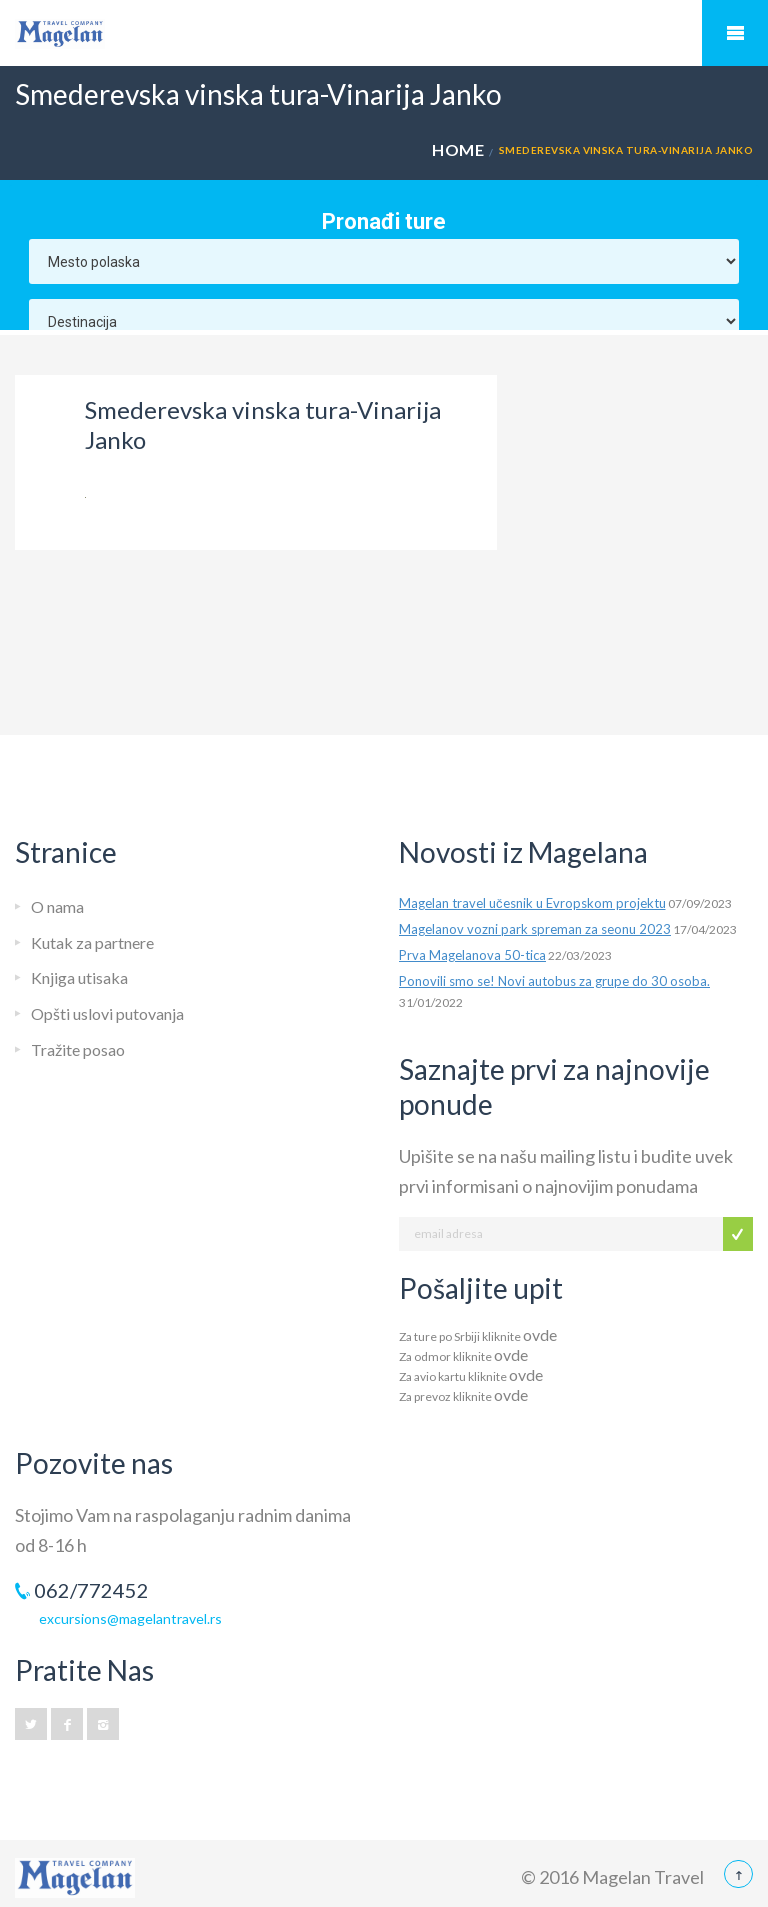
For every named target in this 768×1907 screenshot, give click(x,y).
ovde (540, 1334)
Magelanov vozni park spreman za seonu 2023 (535, 929)
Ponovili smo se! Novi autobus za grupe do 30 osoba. (554, 981)
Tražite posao (78, 1049)
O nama (57, 906)
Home (458, 149)
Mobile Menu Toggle (735, 33)
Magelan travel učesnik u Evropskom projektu (532, 903)
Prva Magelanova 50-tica (472, 955)
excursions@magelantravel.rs (130, 1618)
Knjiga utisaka (79, 977)
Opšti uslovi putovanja (107, 1013)
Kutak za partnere (92, 942)
